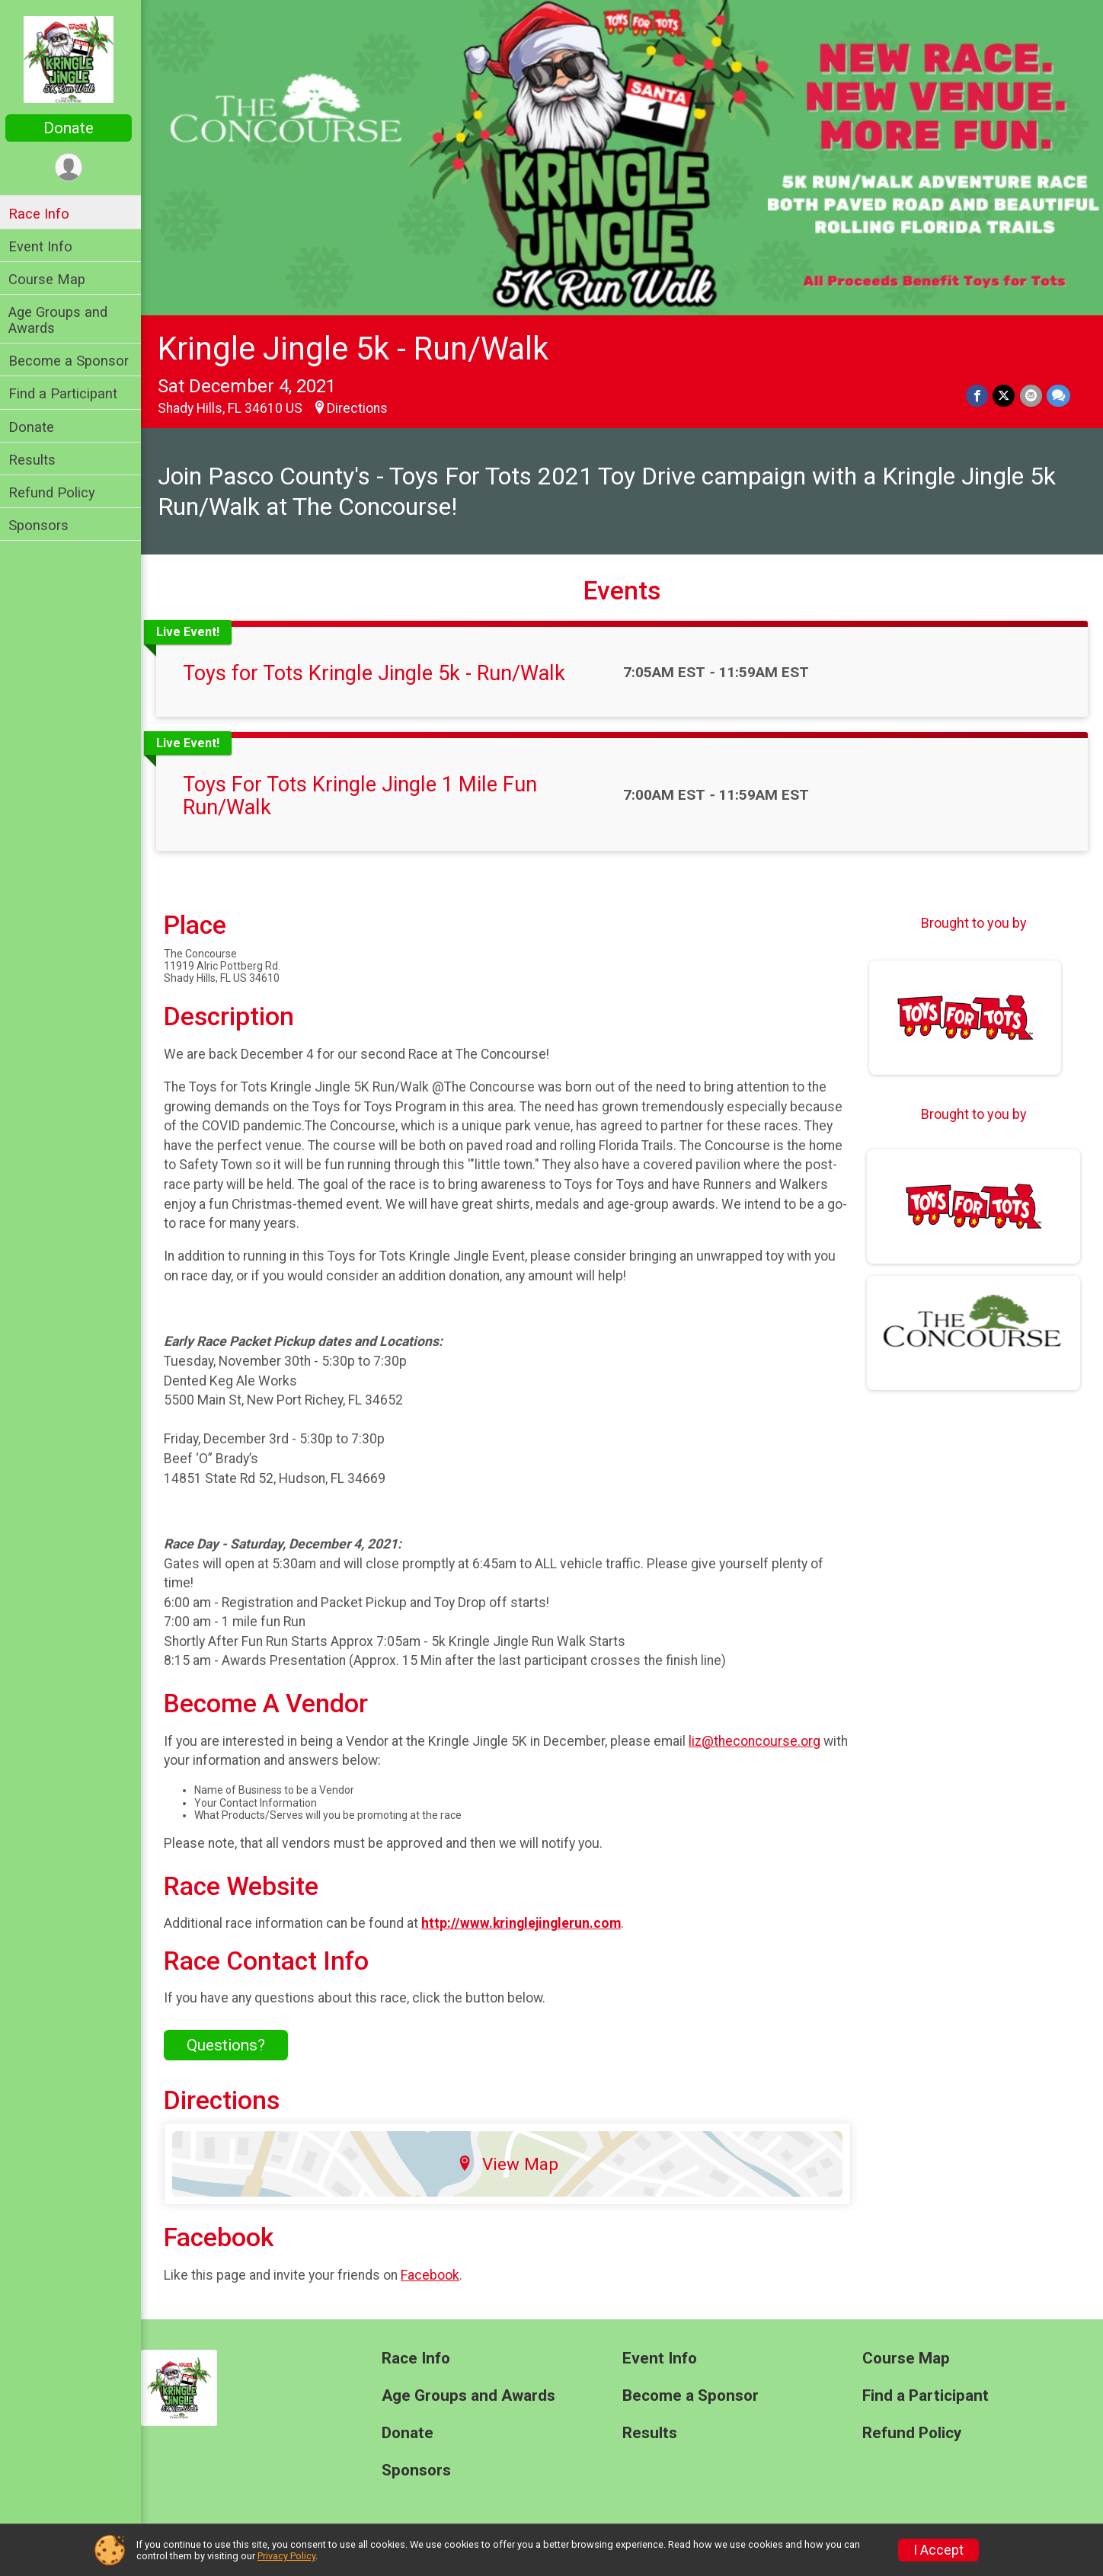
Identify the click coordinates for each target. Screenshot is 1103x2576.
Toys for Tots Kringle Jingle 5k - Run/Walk (378, 672)
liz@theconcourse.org (758, 1739)
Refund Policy (55, 492)
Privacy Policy (286, 2556)
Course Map (50, 279)
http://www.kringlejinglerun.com (525, 1922)
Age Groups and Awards (61, 320)
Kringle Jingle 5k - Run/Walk (356, 347)
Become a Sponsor (72, 361)
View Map (510, 2162)
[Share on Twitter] (1004, 395)
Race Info (42, 214)
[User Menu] (73, 167)
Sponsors (42, 525)
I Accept (938, 2550)
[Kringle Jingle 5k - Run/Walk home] (72, 59)
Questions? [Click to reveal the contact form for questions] (229, 2043)
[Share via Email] (1031, 395)
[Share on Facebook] (978, 395)
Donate (72, 128)
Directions (361, 406)
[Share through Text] (1058, 395)
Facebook (433, 2273)
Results (35, 460)
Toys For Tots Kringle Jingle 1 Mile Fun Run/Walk (364, 795)
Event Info (44, 246)
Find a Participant (66, 393)
